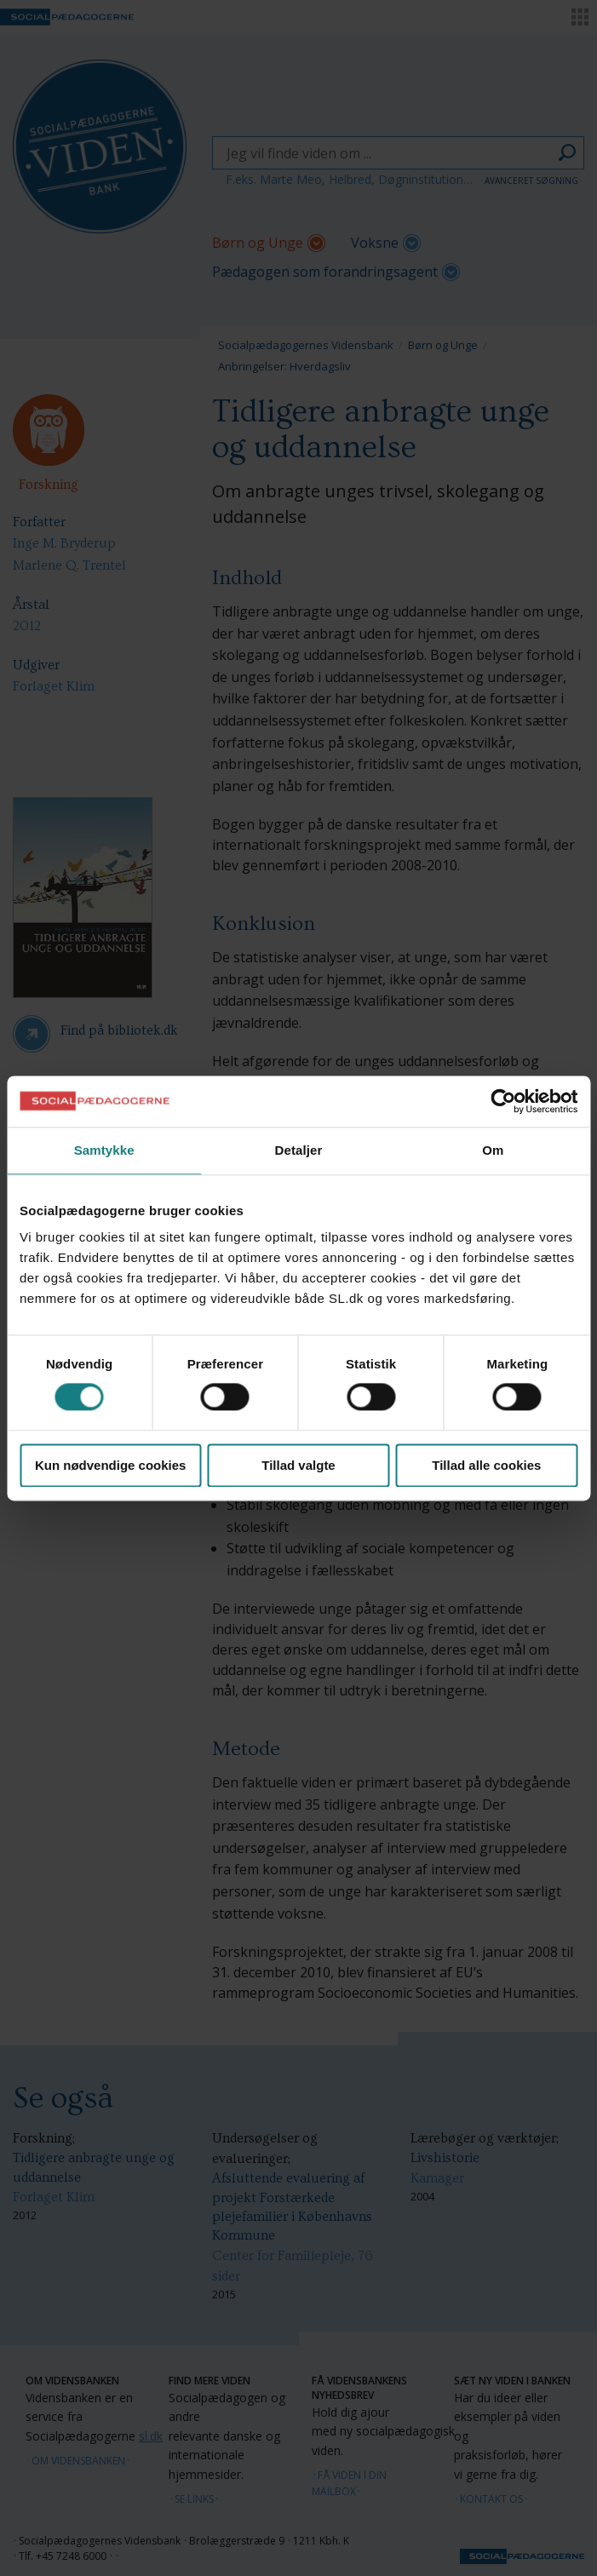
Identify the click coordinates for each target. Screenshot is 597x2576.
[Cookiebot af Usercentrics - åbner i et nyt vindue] (502, 1101)
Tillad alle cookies (486, 1465)
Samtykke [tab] (104, 1150)
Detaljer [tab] (299, 1150)
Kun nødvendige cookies (111, 1465)
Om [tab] (492, 1150)
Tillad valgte (298, 1465)
